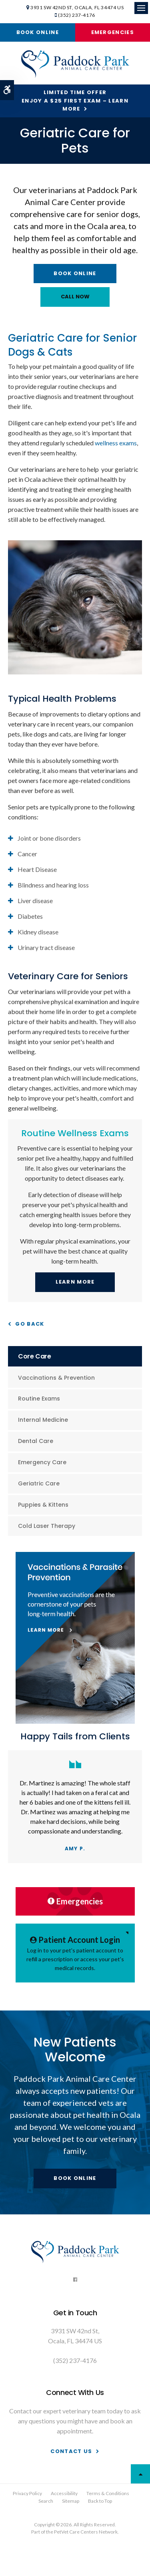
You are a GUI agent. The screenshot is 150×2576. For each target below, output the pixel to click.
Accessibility (64, 2493)
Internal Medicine (43, 1420)
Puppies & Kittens (43, 1505)
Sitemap (70, 2501)
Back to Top (100, 2501)
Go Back (29, 1324)
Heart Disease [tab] (37, 869)
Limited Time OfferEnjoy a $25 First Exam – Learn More (75, 101)
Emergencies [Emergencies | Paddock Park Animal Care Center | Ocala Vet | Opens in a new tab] (75, 1901)
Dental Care (35, 1441)
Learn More (75, 1282)
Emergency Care (42, 1462)
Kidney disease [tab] (38, 932)
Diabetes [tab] (30, 916)
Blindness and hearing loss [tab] (53, 885)
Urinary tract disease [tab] (46, 947)
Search (45, 2501)
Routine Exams (39, 1399)
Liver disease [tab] (35, 900)
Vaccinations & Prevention (56, 1378)
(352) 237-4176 (76, 15)
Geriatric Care (39, 1483)
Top (140, 2473)
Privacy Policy (27, 2493)
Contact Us (71, 2451)
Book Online (37, 32)
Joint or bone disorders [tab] (49, 838)
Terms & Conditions (107, 2493)
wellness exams (116, 443)
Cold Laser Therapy (46, 1526)
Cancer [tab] (27, 853)
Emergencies (112, 32)
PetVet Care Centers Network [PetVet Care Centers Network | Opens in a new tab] (86, 2532)
